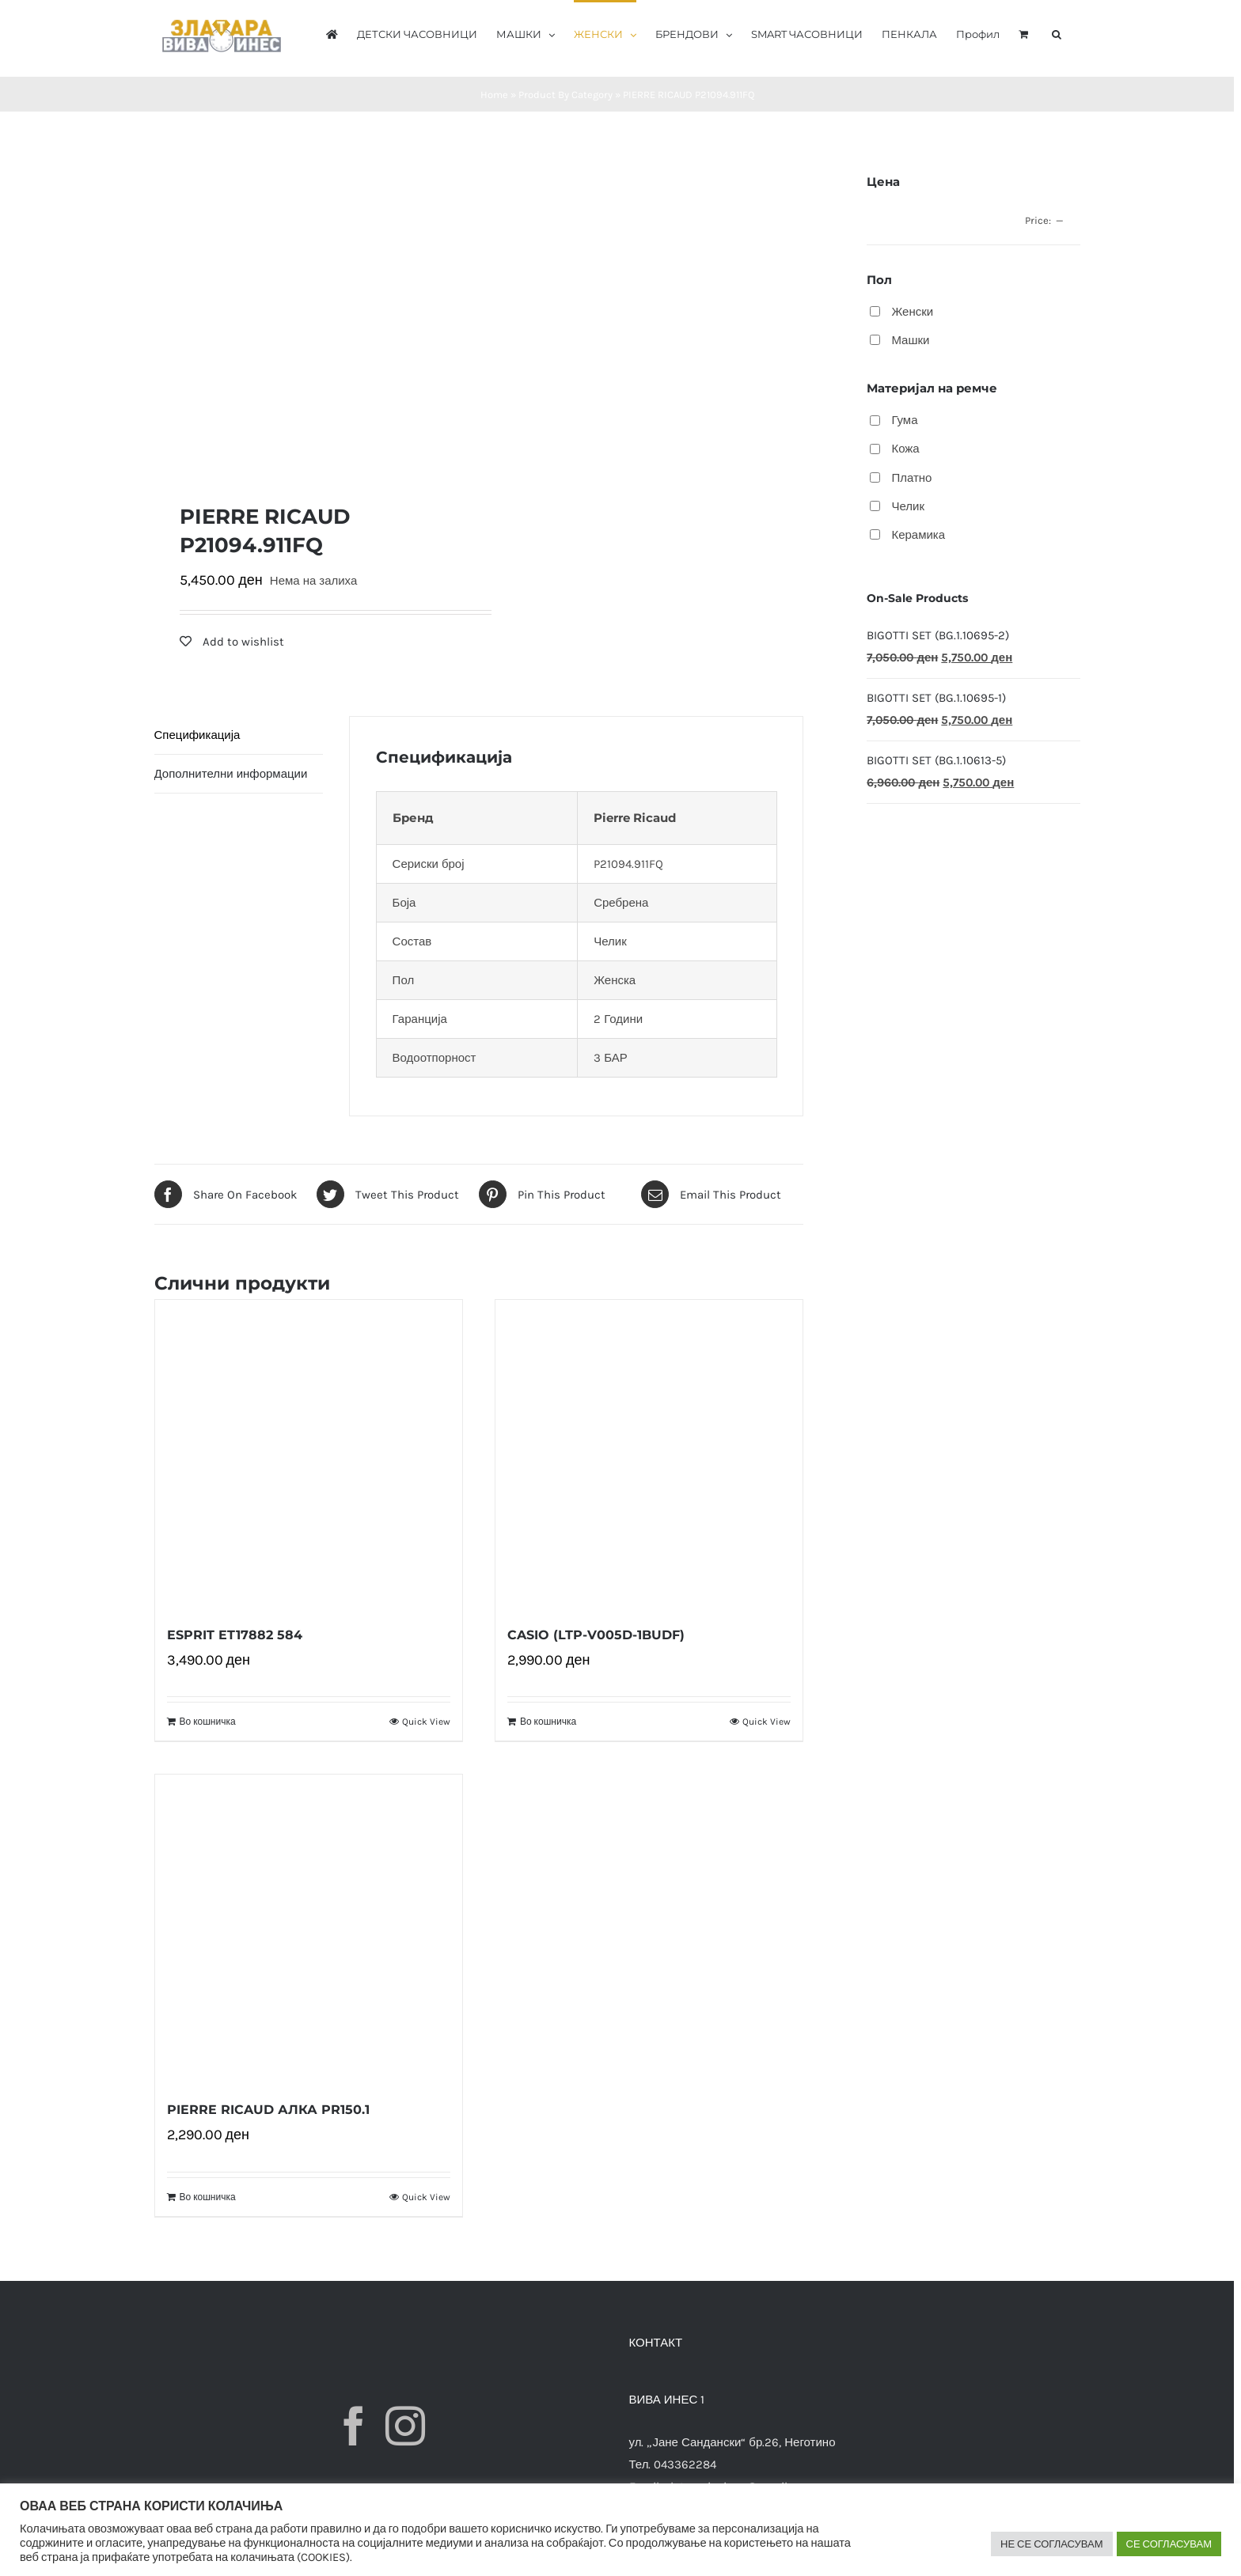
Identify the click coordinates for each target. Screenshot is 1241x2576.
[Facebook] (354, 2425)
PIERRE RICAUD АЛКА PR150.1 (268, 2109)
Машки (910, 340)
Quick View (426, 1721)
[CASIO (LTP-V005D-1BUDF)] (649, 1453)
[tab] (238, 735)
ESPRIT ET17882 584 (234, 1634)
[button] (1056, 33)
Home (494, 94)
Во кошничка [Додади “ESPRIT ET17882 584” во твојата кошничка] (208, 1721)
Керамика (918, 535)
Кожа (905, 448)
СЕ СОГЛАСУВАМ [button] (1169, 2544)
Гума (904, 420)
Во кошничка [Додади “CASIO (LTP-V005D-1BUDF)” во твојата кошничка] (548, 1721)
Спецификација (197, 735)
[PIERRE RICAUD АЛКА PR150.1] (308, 1928)
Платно (911, 478)
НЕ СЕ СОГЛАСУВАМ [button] (1051, 2544)
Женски (912, 312)
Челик (907, 506)
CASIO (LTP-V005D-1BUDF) (596, 1634)
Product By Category (565, 94)
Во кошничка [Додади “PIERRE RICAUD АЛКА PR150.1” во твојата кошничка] (208, 2197)
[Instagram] (405, 2425)
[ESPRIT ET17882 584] (308, 1453)
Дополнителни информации (231, 774)
